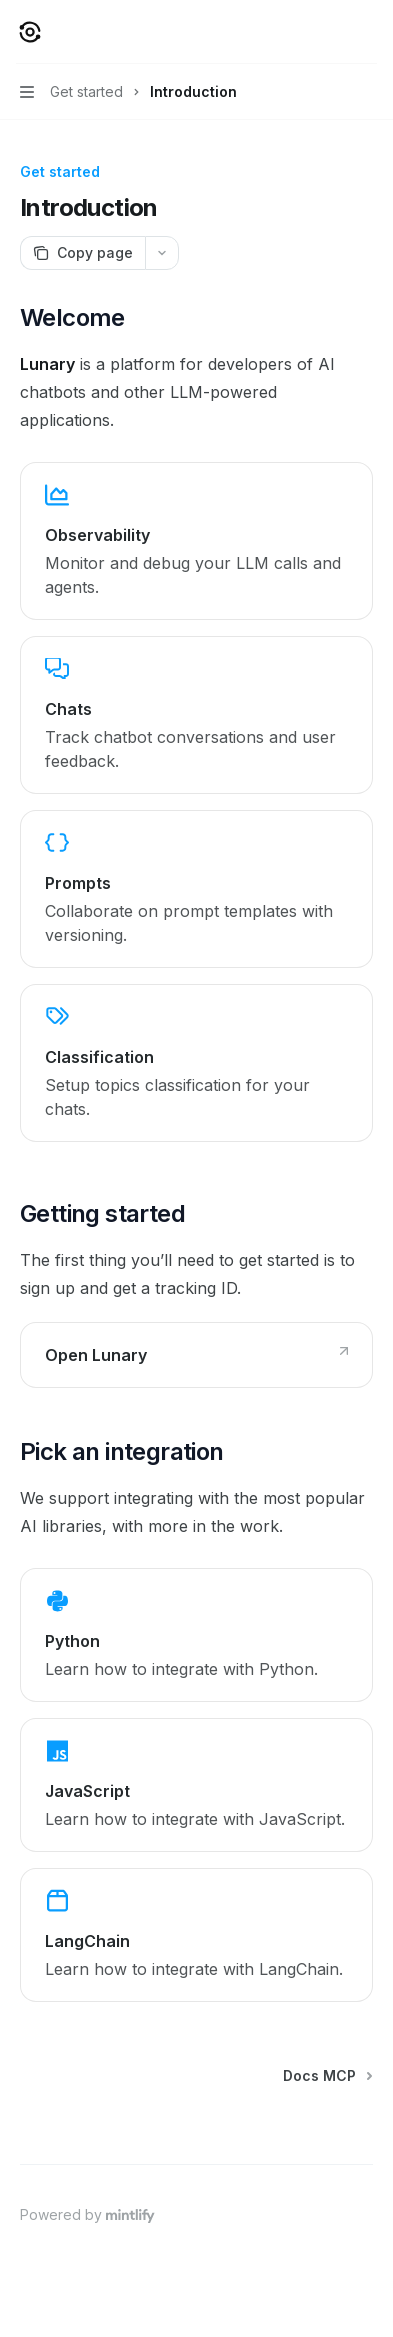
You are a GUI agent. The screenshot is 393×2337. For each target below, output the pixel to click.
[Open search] (329, 32)
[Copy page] (82, 253)
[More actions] (367, 32)
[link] (196, 541)
